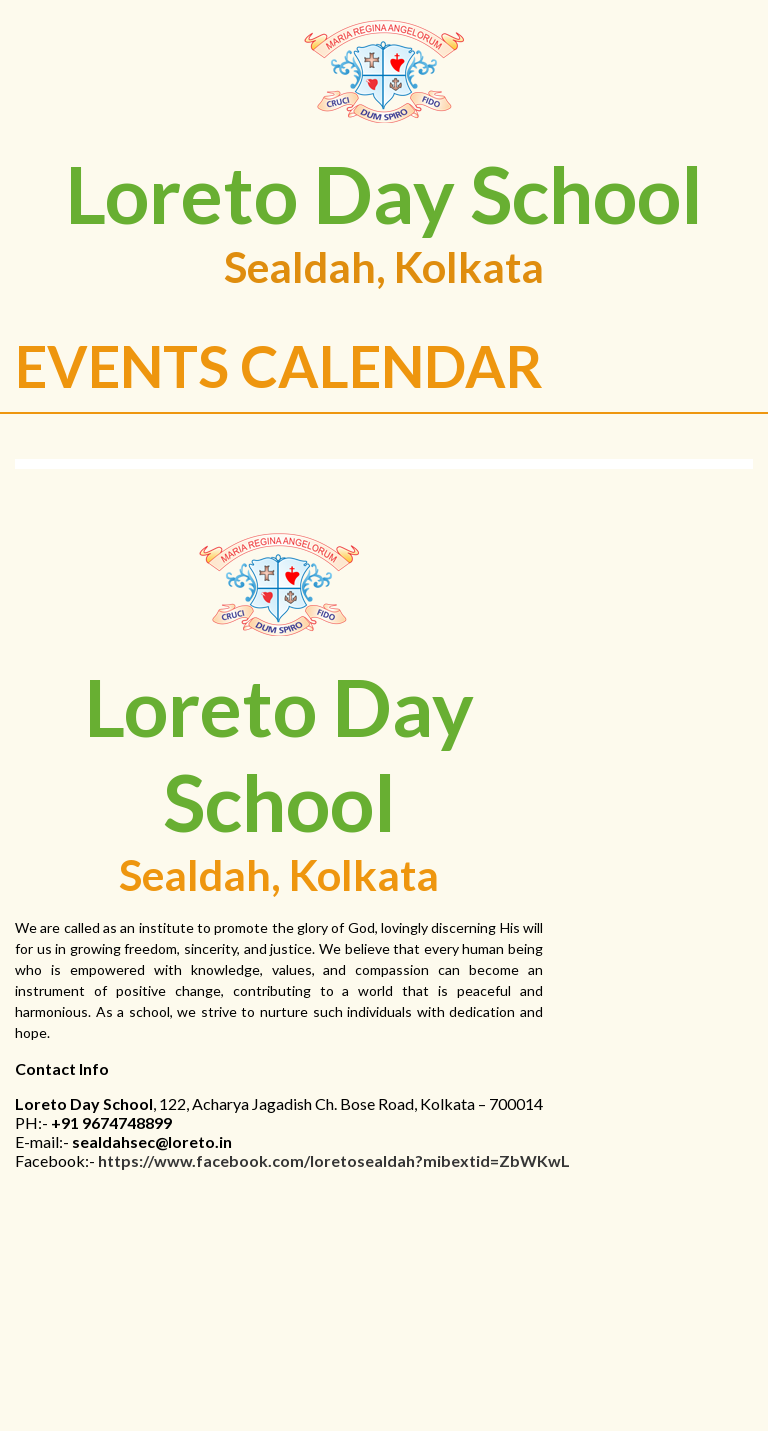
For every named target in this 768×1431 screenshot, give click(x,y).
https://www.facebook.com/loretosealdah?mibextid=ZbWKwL (334, 1160)
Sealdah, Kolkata (384, 266)
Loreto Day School (384, 193)
